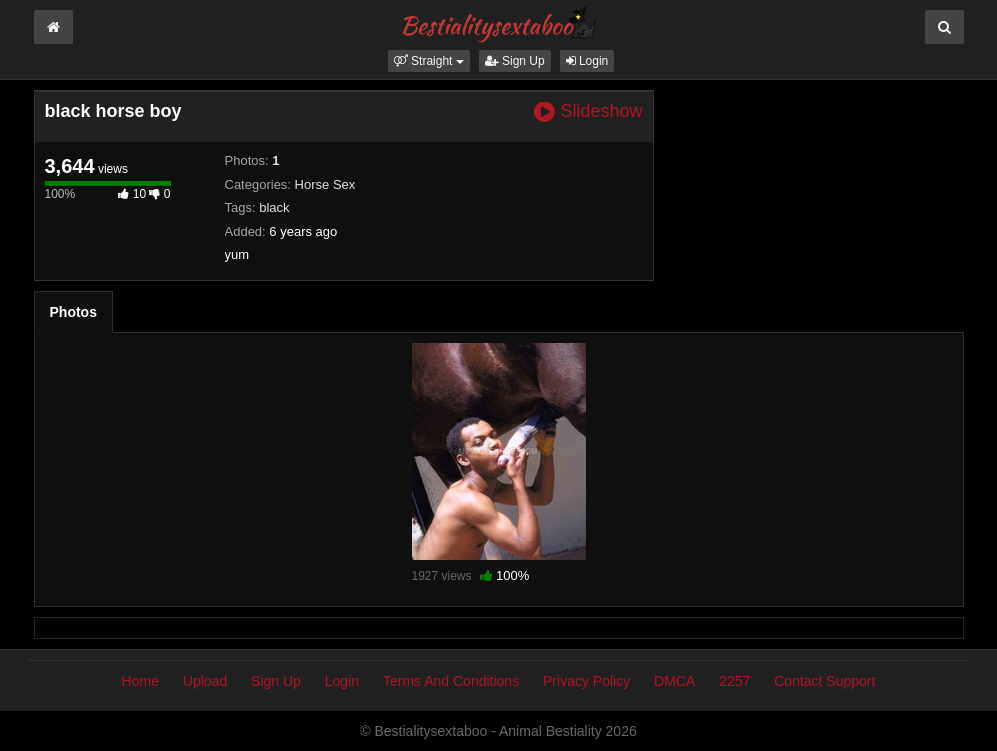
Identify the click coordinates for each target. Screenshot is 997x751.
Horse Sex (325, 184)
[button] (429, 61)
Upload (205, 681)
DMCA (674, 681)
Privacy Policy (586, 681)
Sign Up (515, 61)
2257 (734, 681)
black (274, 207)
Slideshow (588, 111)
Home (140, 681)
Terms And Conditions (451, 681)
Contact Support (824, 681)
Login (587, 61)
